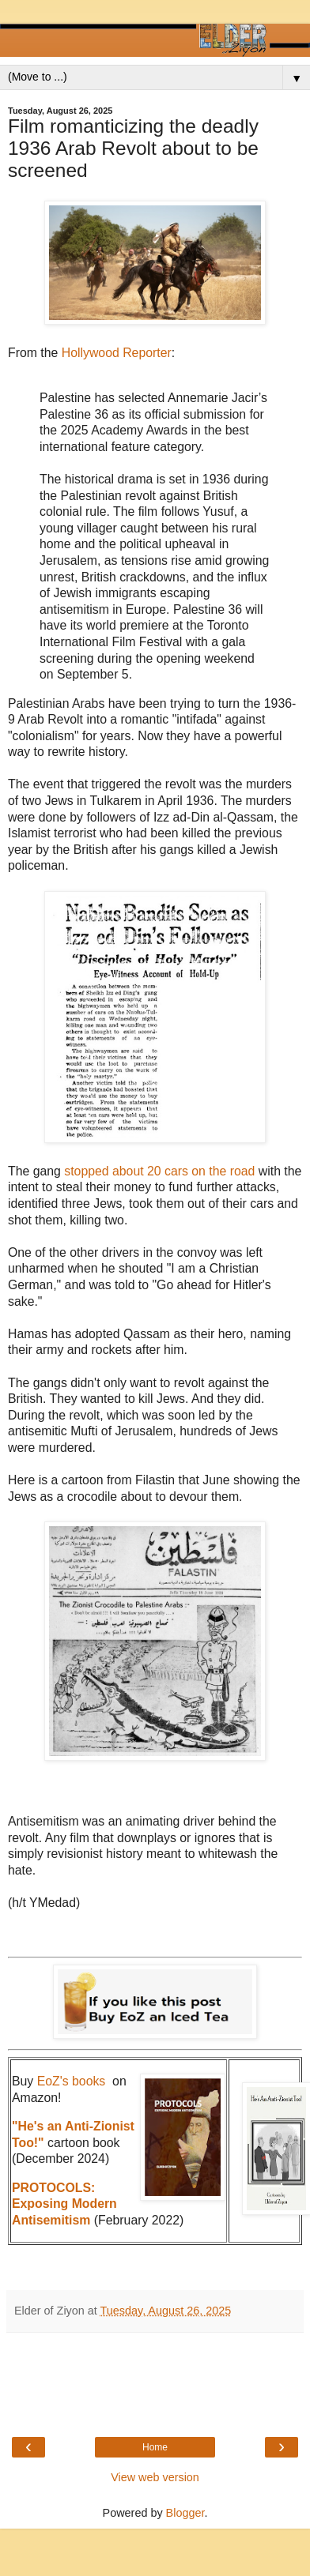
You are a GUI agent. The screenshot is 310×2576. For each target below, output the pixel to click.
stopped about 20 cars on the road (161, 1171)
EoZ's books (71, 2081)
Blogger (185, 2512)
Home (155, 2447)
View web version (155, 2477)
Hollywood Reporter (117, 352)
